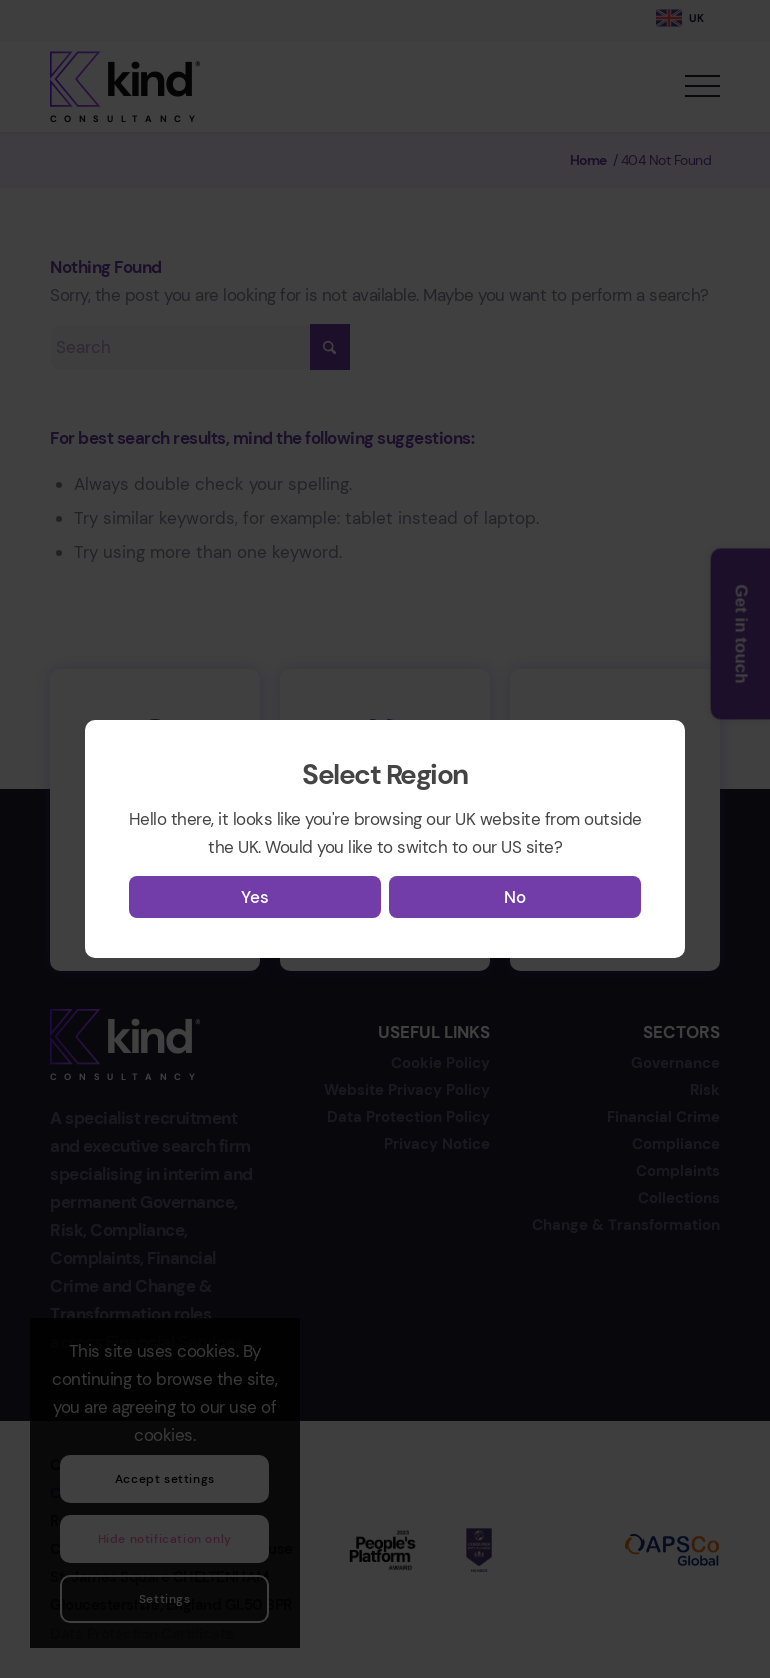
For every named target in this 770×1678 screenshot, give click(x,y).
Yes (255, 897)
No (515, 897)
